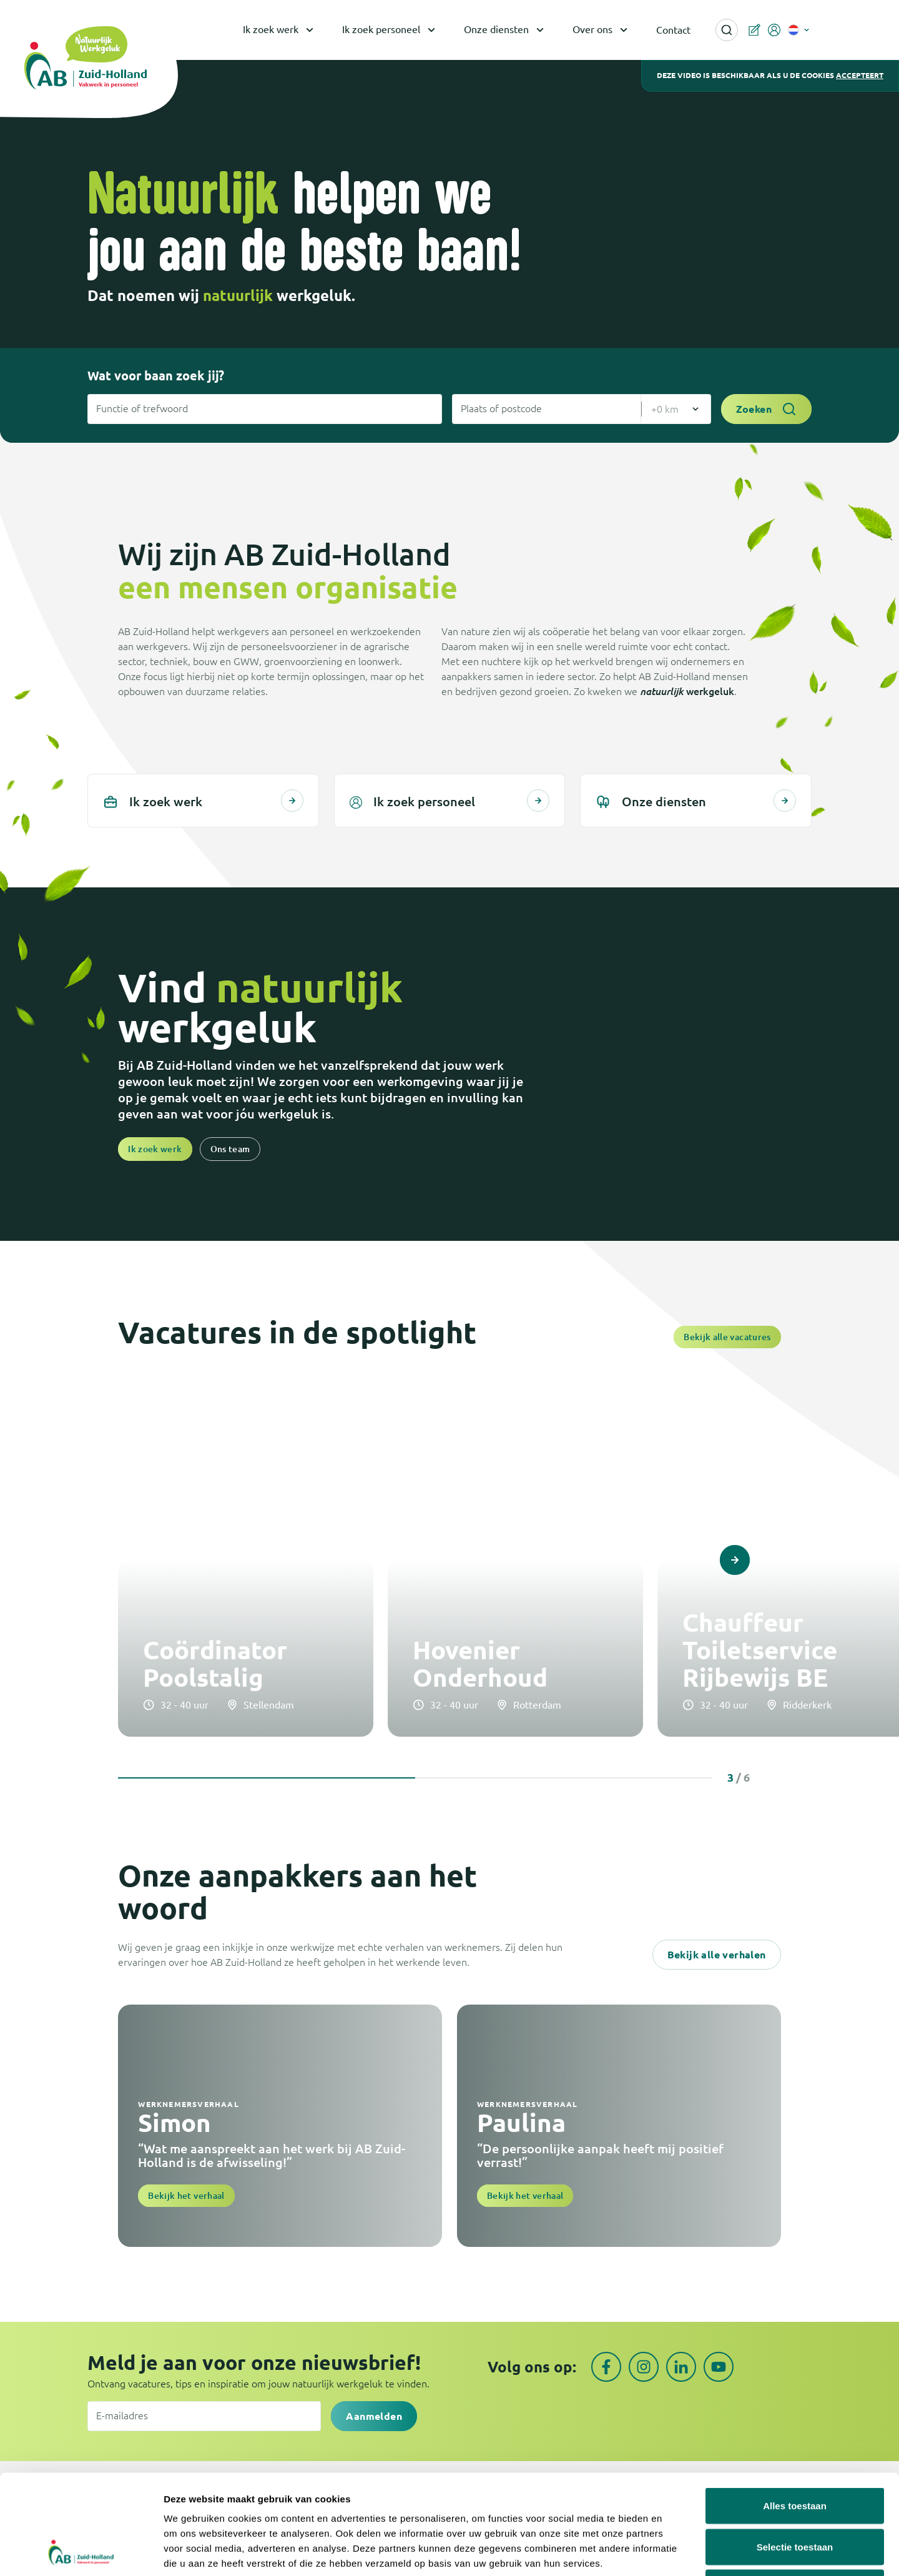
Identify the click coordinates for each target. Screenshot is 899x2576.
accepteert (859, 75)
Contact (673, 30)
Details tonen (674, 2551)
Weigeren (794, 2494)
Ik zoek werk (280, 30)
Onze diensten (506, 30)
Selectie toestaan (795, 2453)
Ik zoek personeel (390, 30)
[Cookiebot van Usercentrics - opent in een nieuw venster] (80, 2551)
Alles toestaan (795, 2412)
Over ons (601, 30)
